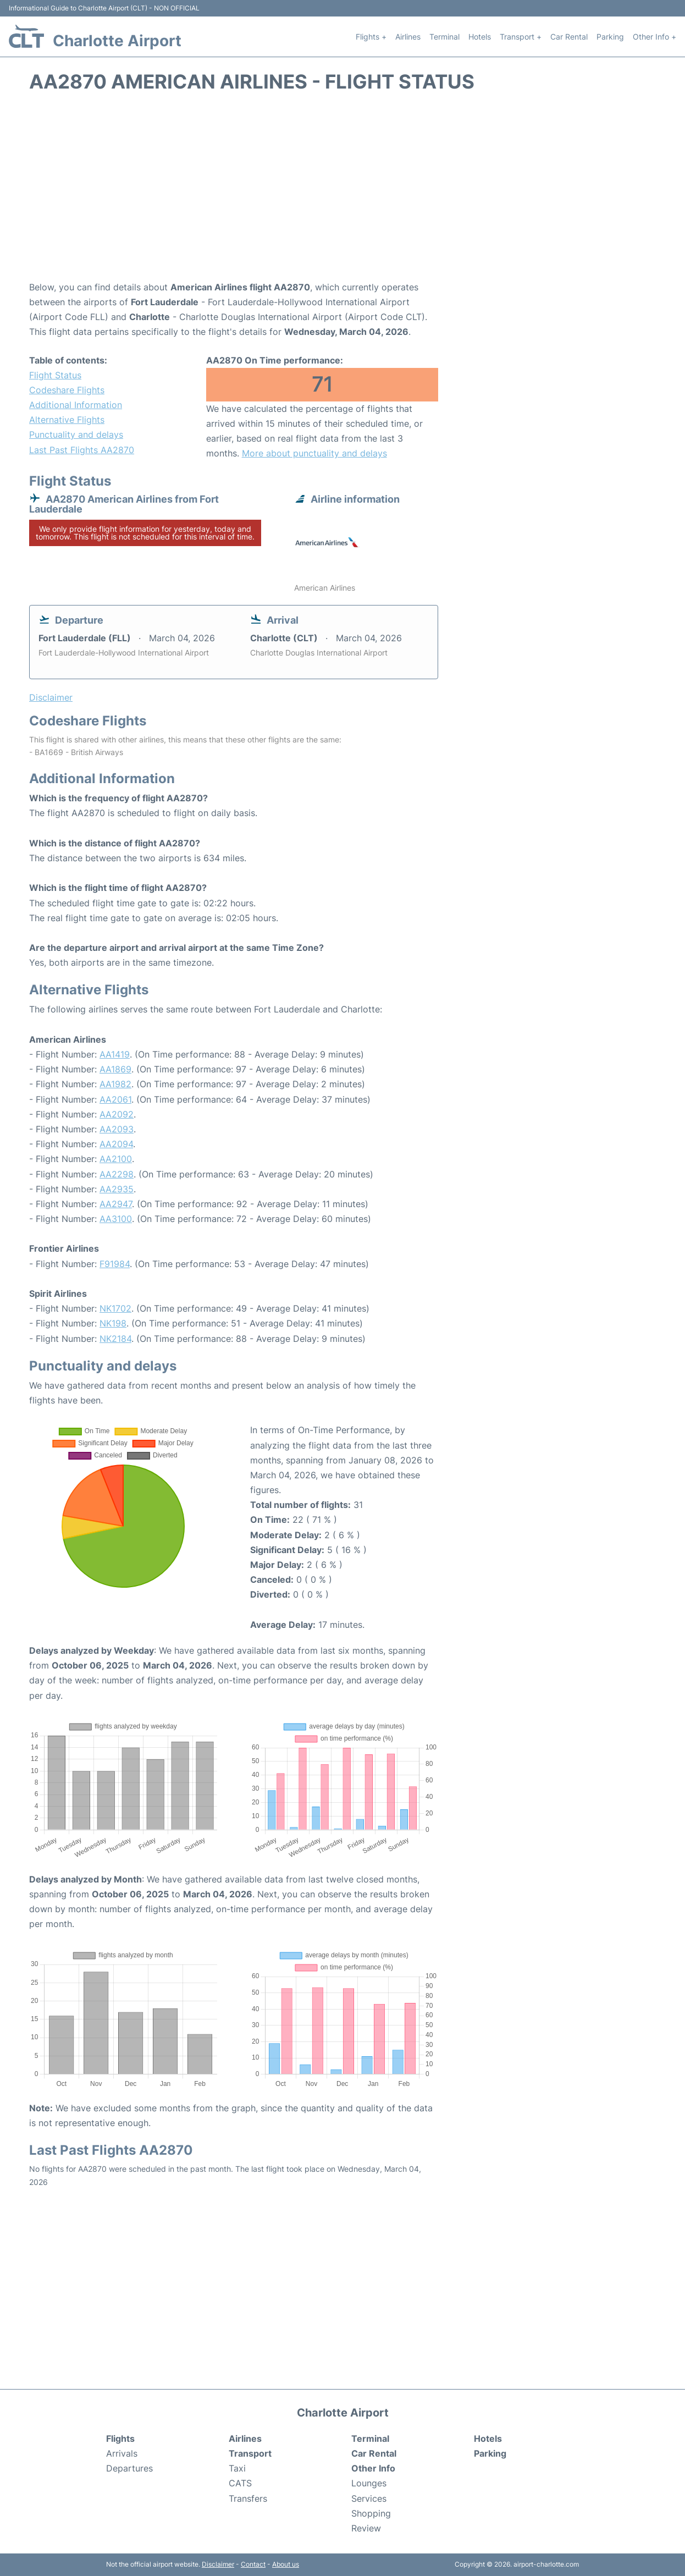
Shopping (371, 2513)
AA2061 (115, 1099)
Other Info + (654, 36)
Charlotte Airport (117, 40)
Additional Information (75, 404)
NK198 (113, 1323)
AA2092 (117, 1114)
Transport (250, 2453)
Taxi (237, 2468)
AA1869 (115, 1069)
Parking (610, 36)
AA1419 (115, 1054)
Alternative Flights (66, 419)
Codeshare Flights (66, 389)
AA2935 (117, 1189)
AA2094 (116, 1143)
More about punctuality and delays (314, 453)
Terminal (444, 36)
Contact (253, 2564)
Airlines (408, 36)
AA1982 (115, 1083)
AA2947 (116, 1203)
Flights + (371, 36)
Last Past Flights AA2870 (81, 449)
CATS (240, 2483)
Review (366, 2528)
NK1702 (115, 1308)
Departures (129, 2468)
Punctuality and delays (76, 434)
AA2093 (117, 1129)
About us (285, 2564)
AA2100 (116, 1158)
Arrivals (121, 2453)
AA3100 (116, 1218)
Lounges (368, 2483)
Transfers (248, 2498)
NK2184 (115, 1338)
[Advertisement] (342, 192)
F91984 (115, 1263)
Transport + (521, 36)
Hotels (479, 36)
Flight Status (55, 375)
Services (368, 2498)
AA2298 (117, 1174)
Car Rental (569, 36)
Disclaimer (218, 2564)
